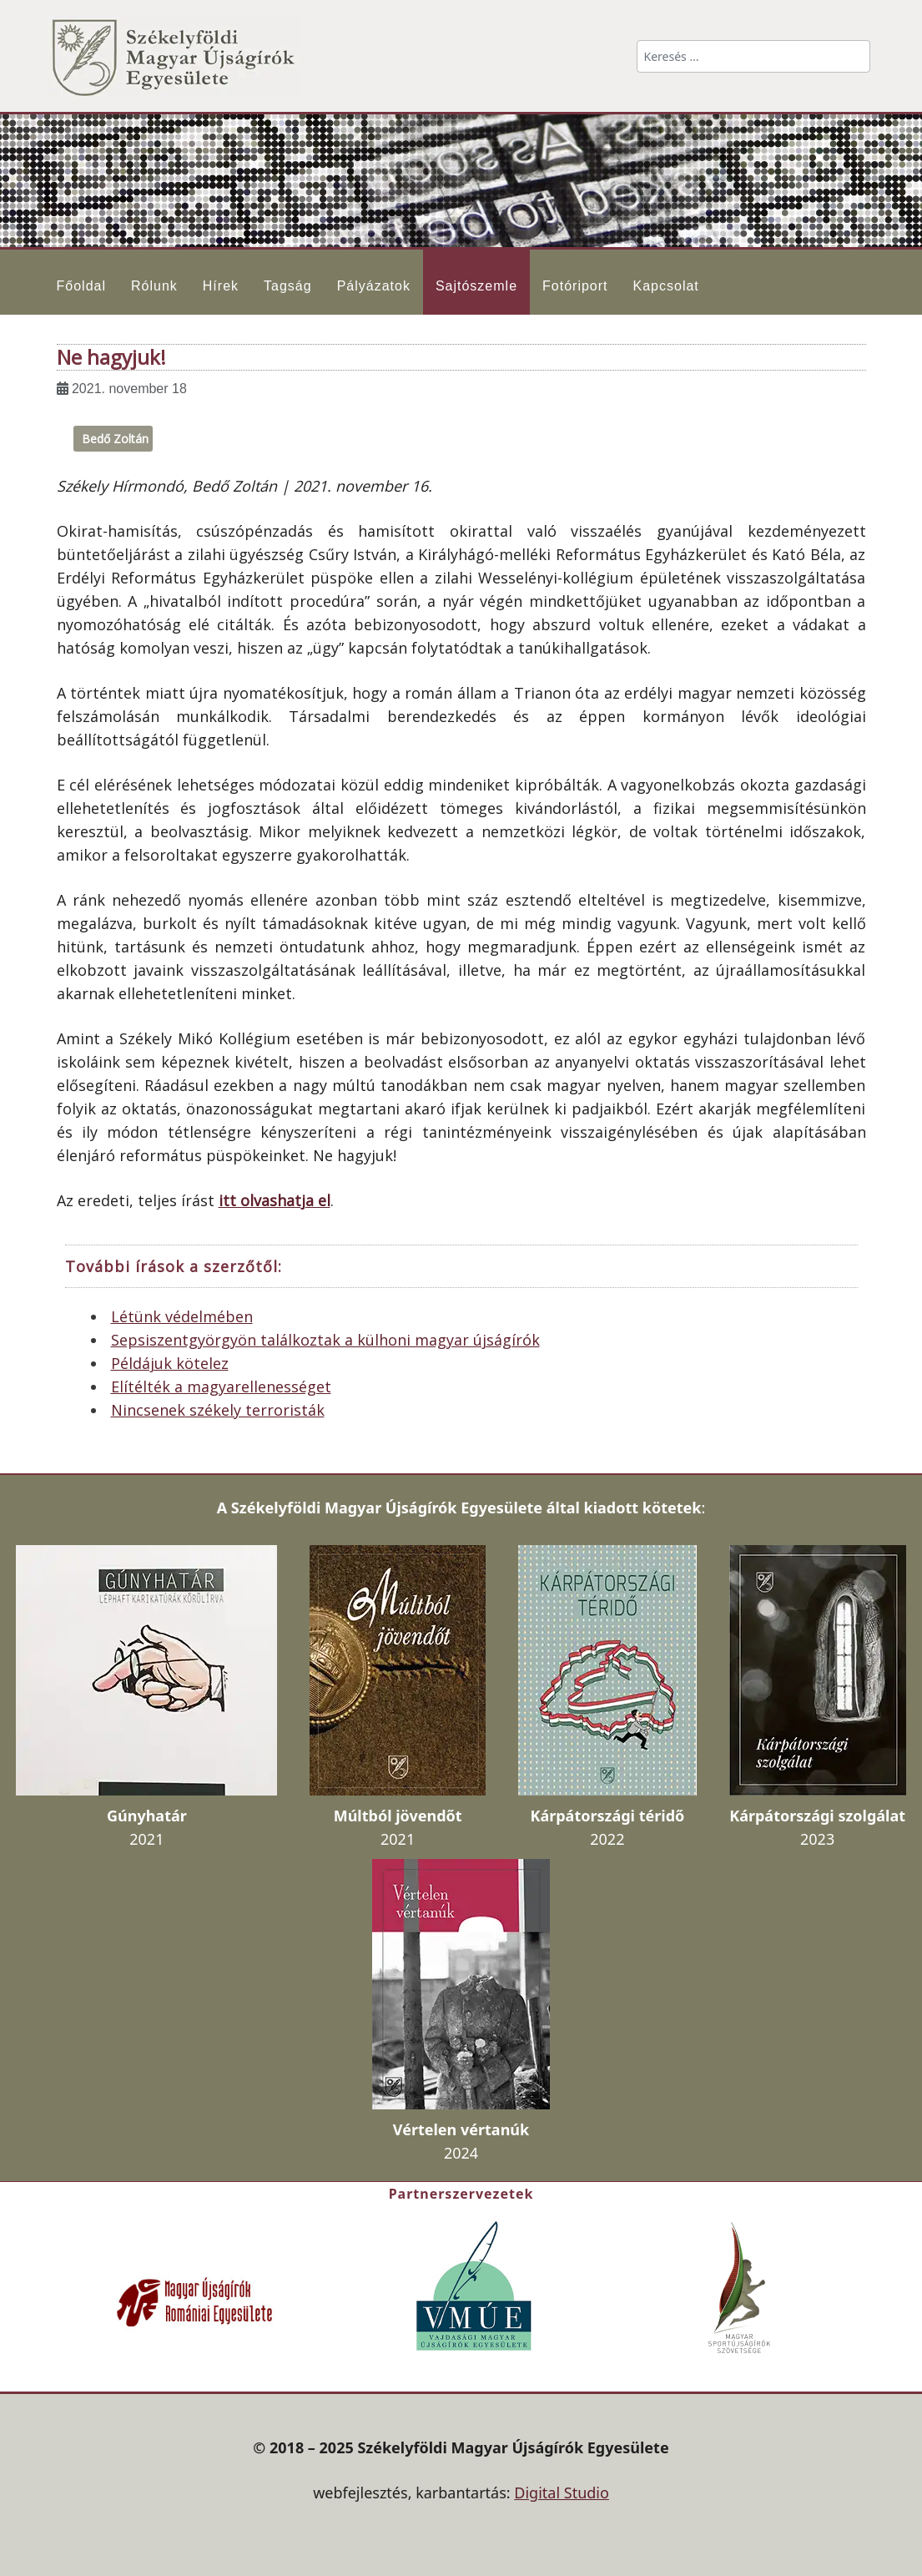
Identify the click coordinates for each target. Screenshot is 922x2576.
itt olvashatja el (274, 1200)
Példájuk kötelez (170, 1363)
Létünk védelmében (182, 1316)
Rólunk (154, 286)
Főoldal (81, 286)
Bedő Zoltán (115, 439)
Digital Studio (561, 2493)
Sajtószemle (476, 286)
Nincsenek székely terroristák (218, 1410)
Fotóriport (574, 286)
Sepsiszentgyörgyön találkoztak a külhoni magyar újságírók (325, 1340)
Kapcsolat (666, 286)
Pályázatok (374, 286)
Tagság (288, 286)
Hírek (221, 286)
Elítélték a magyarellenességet (221, 1386)
